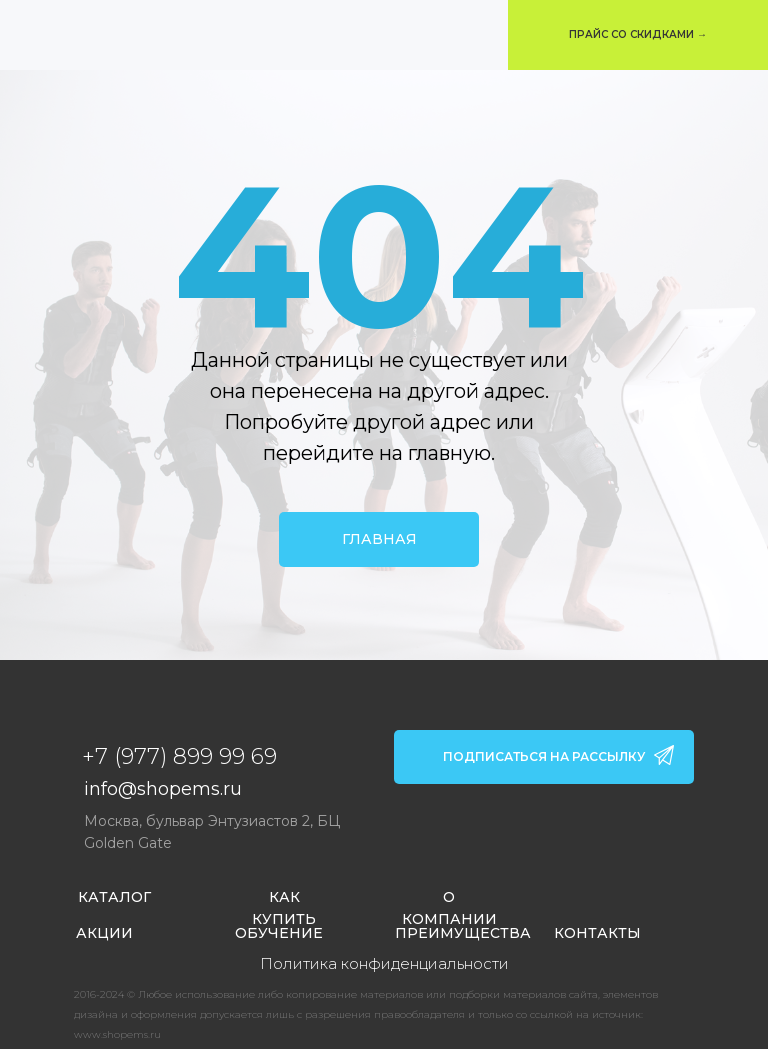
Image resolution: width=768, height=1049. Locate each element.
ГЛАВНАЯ (379, 539)
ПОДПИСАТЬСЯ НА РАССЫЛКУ (544, 756)
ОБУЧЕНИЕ (279, 933)
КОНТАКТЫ (597, 933)
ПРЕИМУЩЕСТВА (463, 933)
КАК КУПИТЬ (284, 908)
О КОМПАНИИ (449, 908)
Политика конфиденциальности (384, 963)
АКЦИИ (104, 933)
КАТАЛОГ (114, 897)
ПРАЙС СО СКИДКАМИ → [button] (638, 34)
